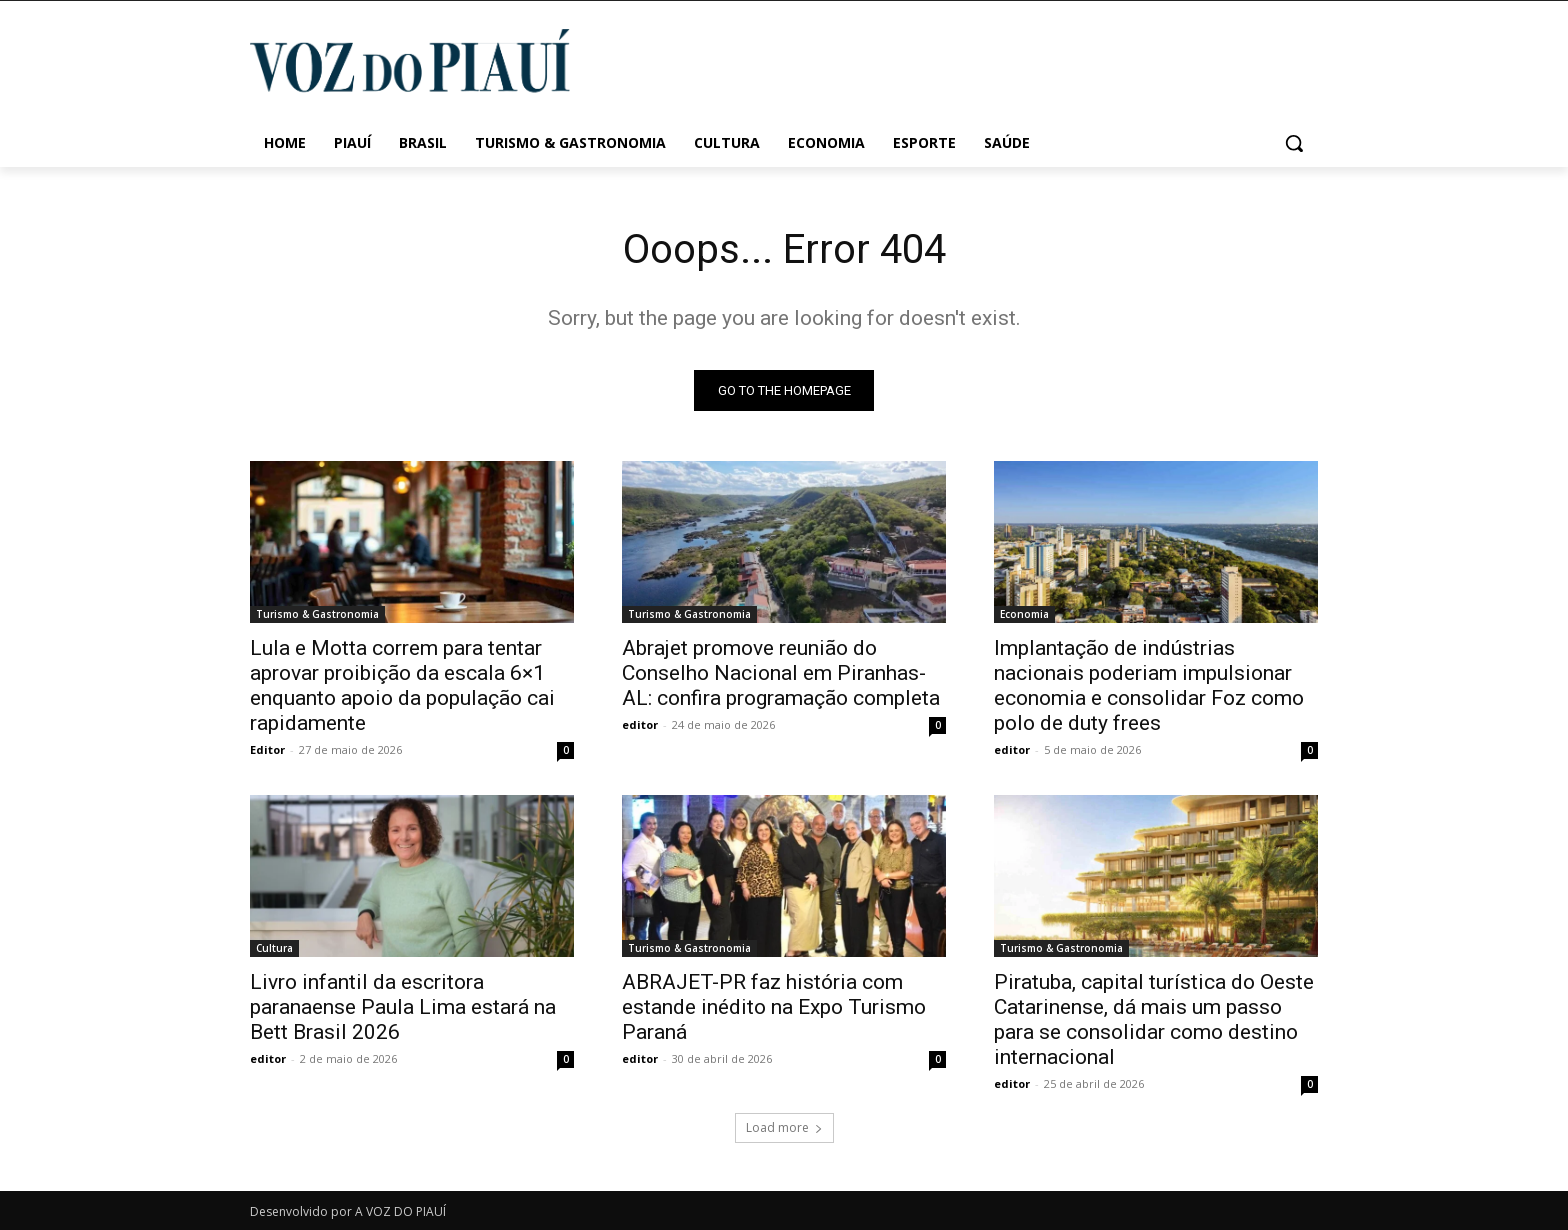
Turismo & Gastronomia (317, 614)
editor (640, 724)
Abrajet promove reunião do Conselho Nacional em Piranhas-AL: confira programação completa (781, 673)
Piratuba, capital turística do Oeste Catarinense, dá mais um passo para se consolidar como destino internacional (1154, 1019)
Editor (267, 749)
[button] (1294, 143)
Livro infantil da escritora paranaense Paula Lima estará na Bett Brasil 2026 (403, 1007)
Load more (784, 1127)
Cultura (274, 948)
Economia (1024, 614)
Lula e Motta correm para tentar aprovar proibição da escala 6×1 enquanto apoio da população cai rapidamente (402, 685)
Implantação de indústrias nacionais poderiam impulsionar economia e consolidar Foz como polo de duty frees (1149, 685)
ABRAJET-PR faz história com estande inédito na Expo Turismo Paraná (774, 1007)
